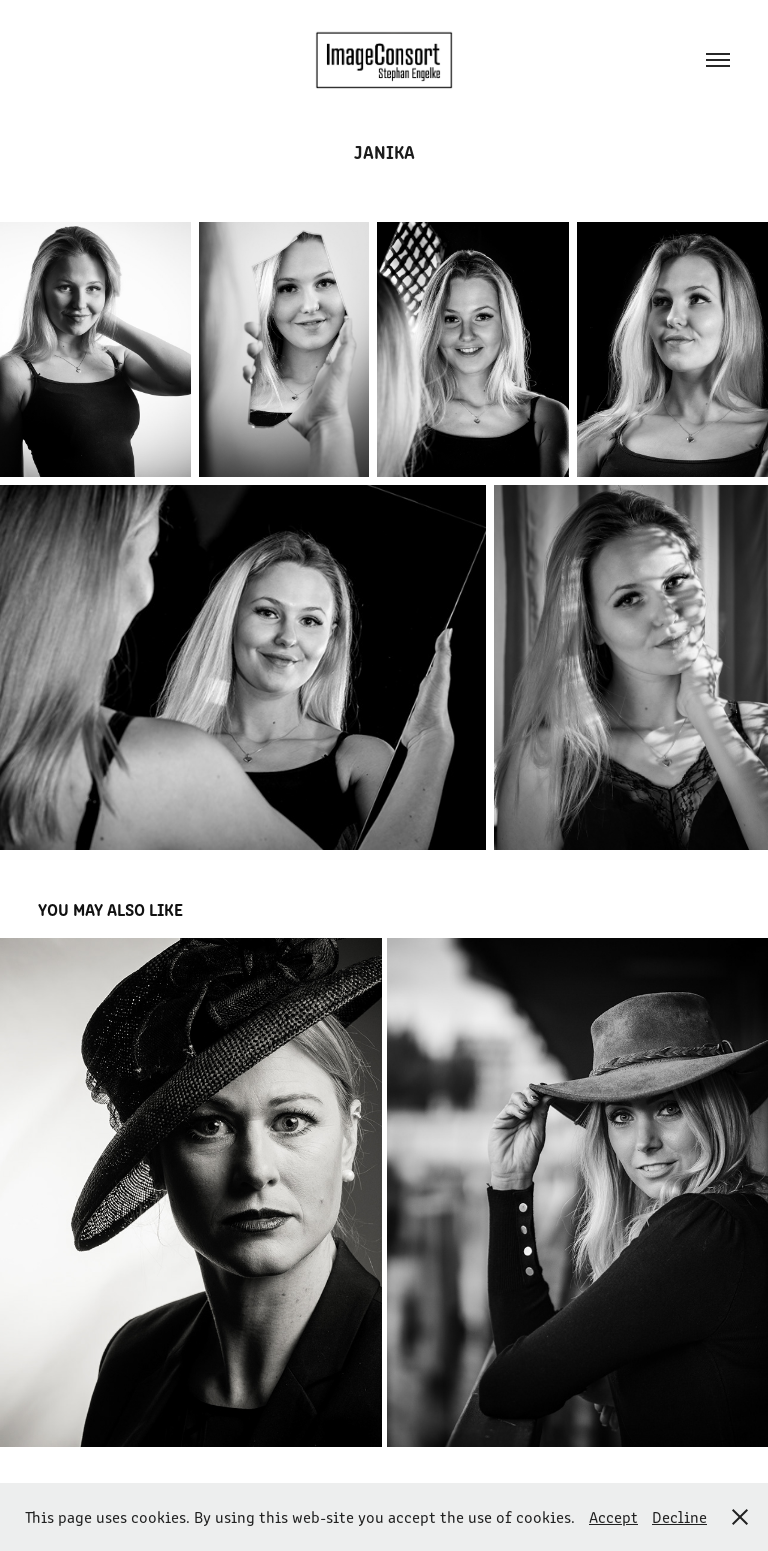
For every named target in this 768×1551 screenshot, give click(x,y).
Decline (679, 1516)
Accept (613, 1516)
